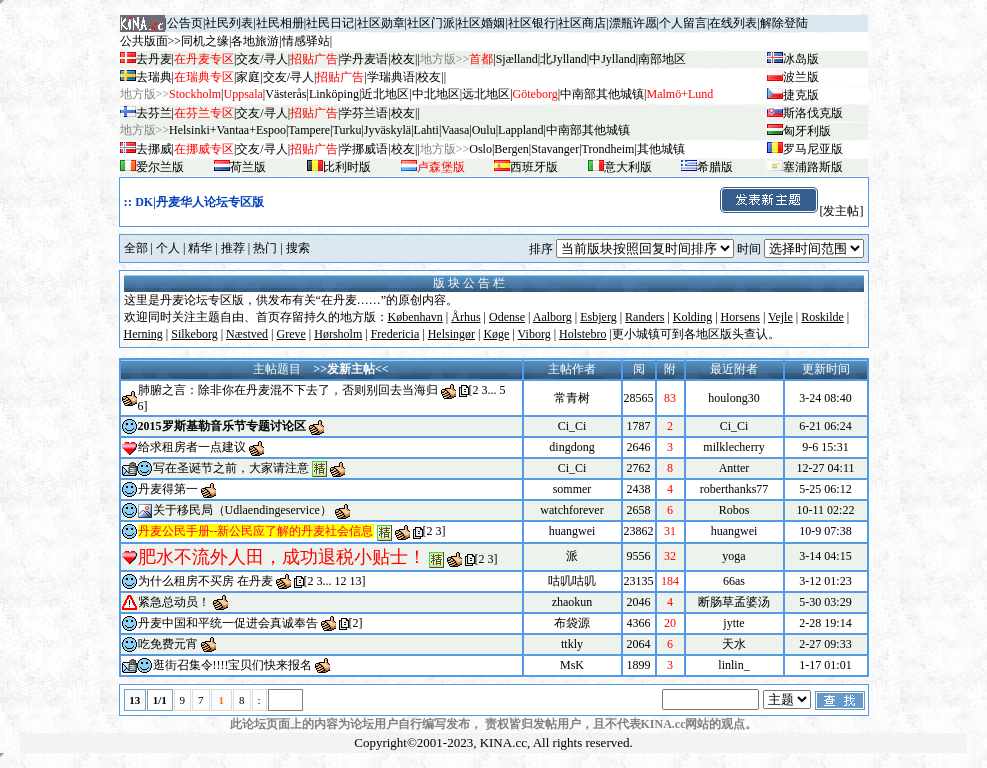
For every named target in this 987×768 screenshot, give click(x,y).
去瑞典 (154, 77)
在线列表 (733, 23)
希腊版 (715, 167)
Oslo (480, 149)
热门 (265, 248)
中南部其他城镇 (588, 130)
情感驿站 (306, 41)
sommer (572, 489)
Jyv (387, 130)
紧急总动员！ (174, 602)
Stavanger (555, 149)
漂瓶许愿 (633, 23)
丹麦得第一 (168, 489)
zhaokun (572, 602)
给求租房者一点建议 (192, 447)
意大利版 (628, 167)
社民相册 (280, 23)
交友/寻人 (261, 59)
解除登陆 (784, 23)
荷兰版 (248, 167)
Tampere (309, 130)
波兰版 (801, 77)
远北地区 (486, 94)
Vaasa (455, 130)
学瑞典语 (391, 77)
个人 (168, 248)
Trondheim (608, 149)
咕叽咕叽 (572, 581)
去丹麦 (154, 59)
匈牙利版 (807, 131)
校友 (403, 59)
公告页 (185, 23)
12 (341, 581)
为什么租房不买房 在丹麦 (205, 581)
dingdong (571, 447)
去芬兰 (154, 113)
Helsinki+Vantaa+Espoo (227, 130)
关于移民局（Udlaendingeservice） (242, 510)
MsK (572, 665)
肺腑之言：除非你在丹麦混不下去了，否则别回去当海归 (288, 390)
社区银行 (532, 23)
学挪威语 (364, 149)
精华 (200, 248)
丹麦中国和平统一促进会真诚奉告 (228, 623)
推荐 (233, 248)
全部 (136, 248)
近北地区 (385, 94)
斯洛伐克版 (813, 113)
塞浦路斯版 (813, 167)
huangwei (572, 531)
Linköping (334, 94)
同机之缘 (205, 41)
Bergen (511, 149)
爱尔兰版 (160, 167)
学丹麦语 (364, 59)
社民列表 (229, 23)
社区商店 (582, 23)
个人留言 (683, 23)
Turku (347, 130)
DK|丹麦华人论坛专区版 (199, 202)
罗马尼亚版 (813, 149)
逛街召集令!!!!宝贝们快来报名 (233, 665)
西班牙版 (534, 167)
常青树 (572, 398)
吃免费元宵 (168, 644)
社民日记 (330, 23)
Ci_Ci (572, 426)
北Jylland (563, 59)
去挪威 (154, 149)
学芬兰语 (364, 113)
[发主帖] (791, 211)
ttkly (572, 644)
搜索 (298, 248)
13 (356, 581)
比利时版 (347, 167)
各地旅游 (255, 41)
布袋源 (572, 623)
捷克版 (801, 95)
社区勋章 (381, 23)
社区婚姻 (481, 23)
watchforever (571, 510)
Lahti (426, 130)
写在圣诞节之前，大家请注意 (231, 468)
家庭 (248, 77)
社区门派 (431, 23)
